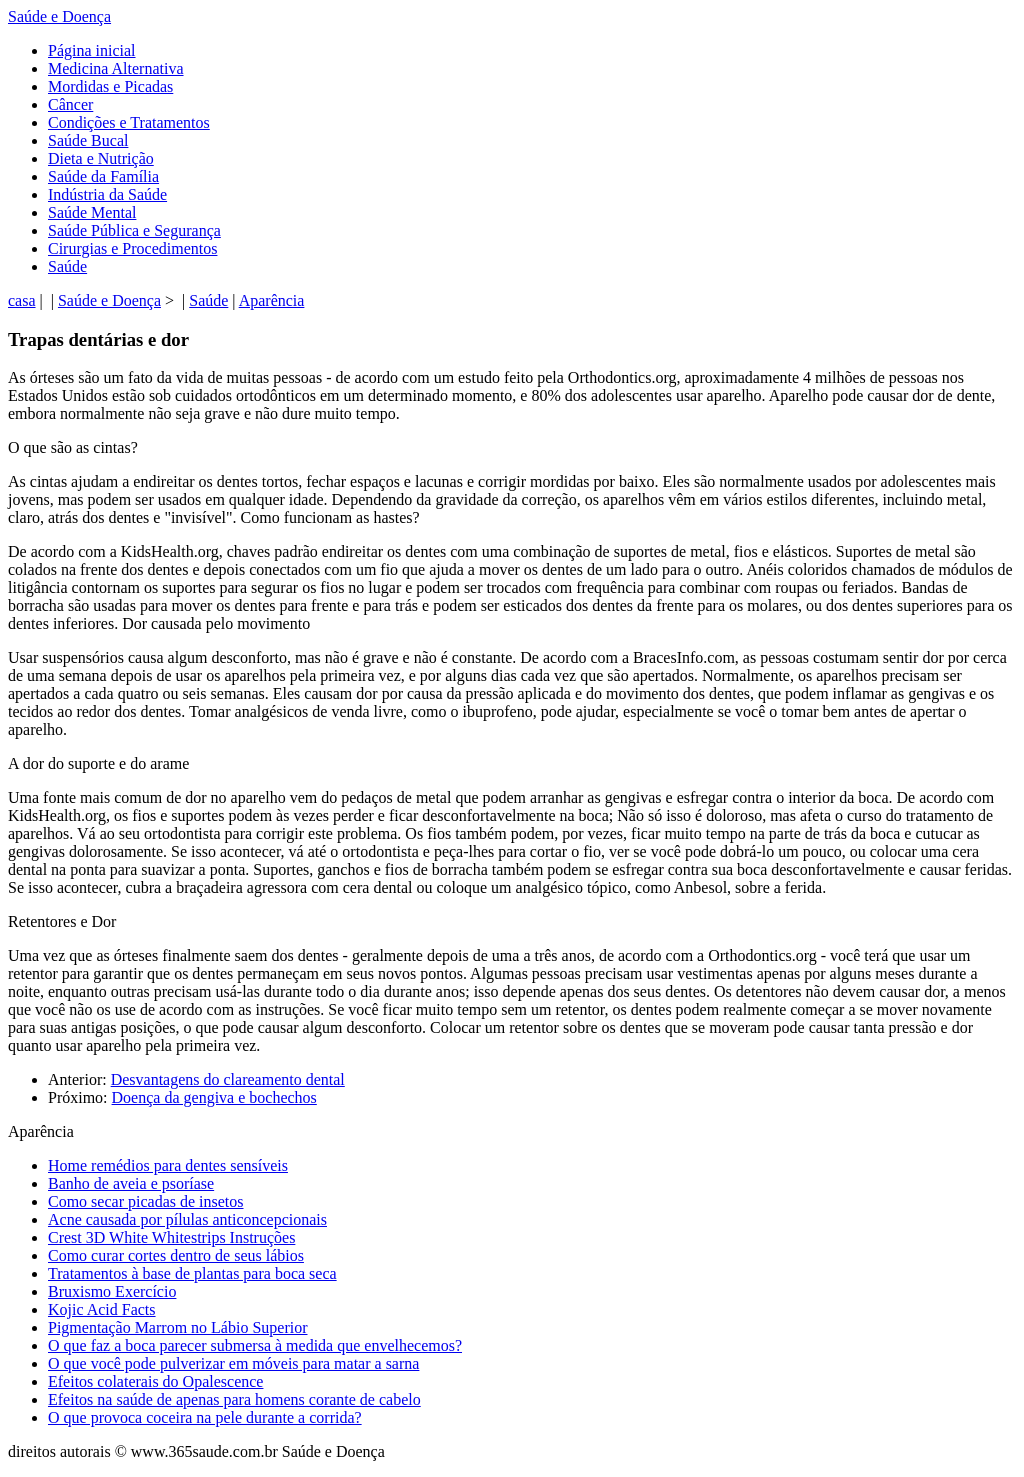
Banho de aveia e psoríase (131, 1183)
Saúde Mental (92, 212)
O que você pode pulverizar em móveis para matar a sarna (233, 1363)
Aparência (272, 300)
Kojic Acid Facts (102, 1309)
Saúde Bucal (88, 140)
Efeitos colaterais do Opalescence (155, 1381)
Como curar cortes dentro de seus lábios (176, 1255)
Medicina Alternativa (116, 68)
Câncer (70, 104)
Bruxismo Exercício (112, 1291)
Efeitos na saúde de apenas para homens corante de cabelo (234, 1399)
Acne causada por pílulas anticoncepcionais (187, 1219)
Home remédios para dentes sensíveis (168, 1165)
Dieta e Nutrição (101, 158)
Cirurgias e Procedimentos (132, 248)
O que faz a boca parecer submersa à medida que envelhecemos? (255, 1345)
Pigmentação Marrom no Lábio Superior (178, 1327)
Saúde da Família (103, 176)
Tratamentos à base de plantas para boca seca (192, 1273)
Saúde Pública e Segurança (134, 230)
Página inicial (92, 50)
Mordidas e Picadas (110, 86)
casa (22, 300)
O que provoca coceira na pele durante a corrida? (205, 1417)
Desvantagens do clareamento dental (228, 1079)
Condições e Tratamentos (129, 122)
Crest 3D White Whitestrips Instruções (171, 1237)
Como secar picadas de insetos (146, 1201)
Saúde (67, 266)
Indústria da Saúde (107, 194)
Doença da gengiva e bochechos (214, 1097)
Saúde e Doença (59, 16)
